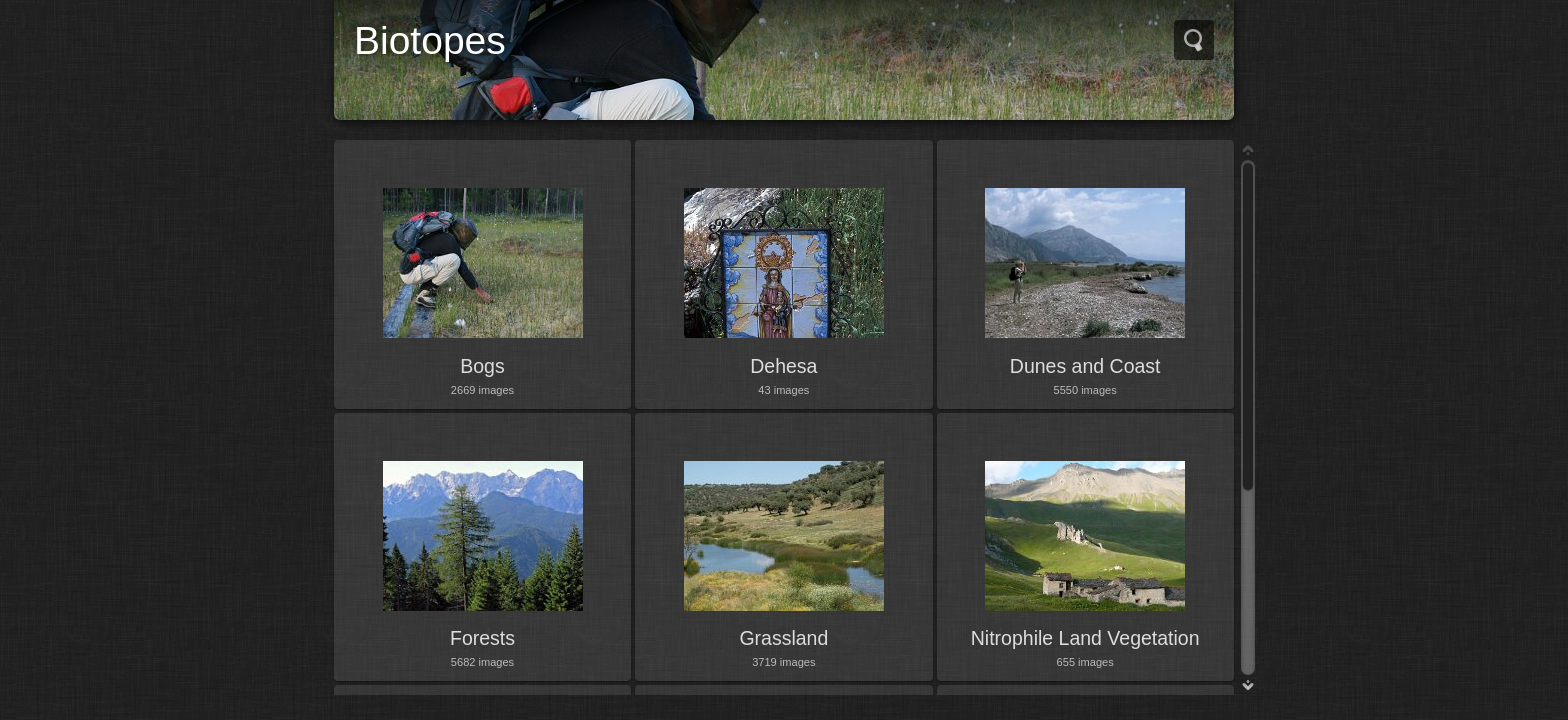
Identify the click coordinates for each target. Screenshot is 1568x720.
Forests (482, 638)
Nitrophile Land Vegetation (1085, 638)
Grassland (783, 638)
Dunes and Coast (1085, 366)
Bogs (482, 366)
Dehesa (783, 366)
